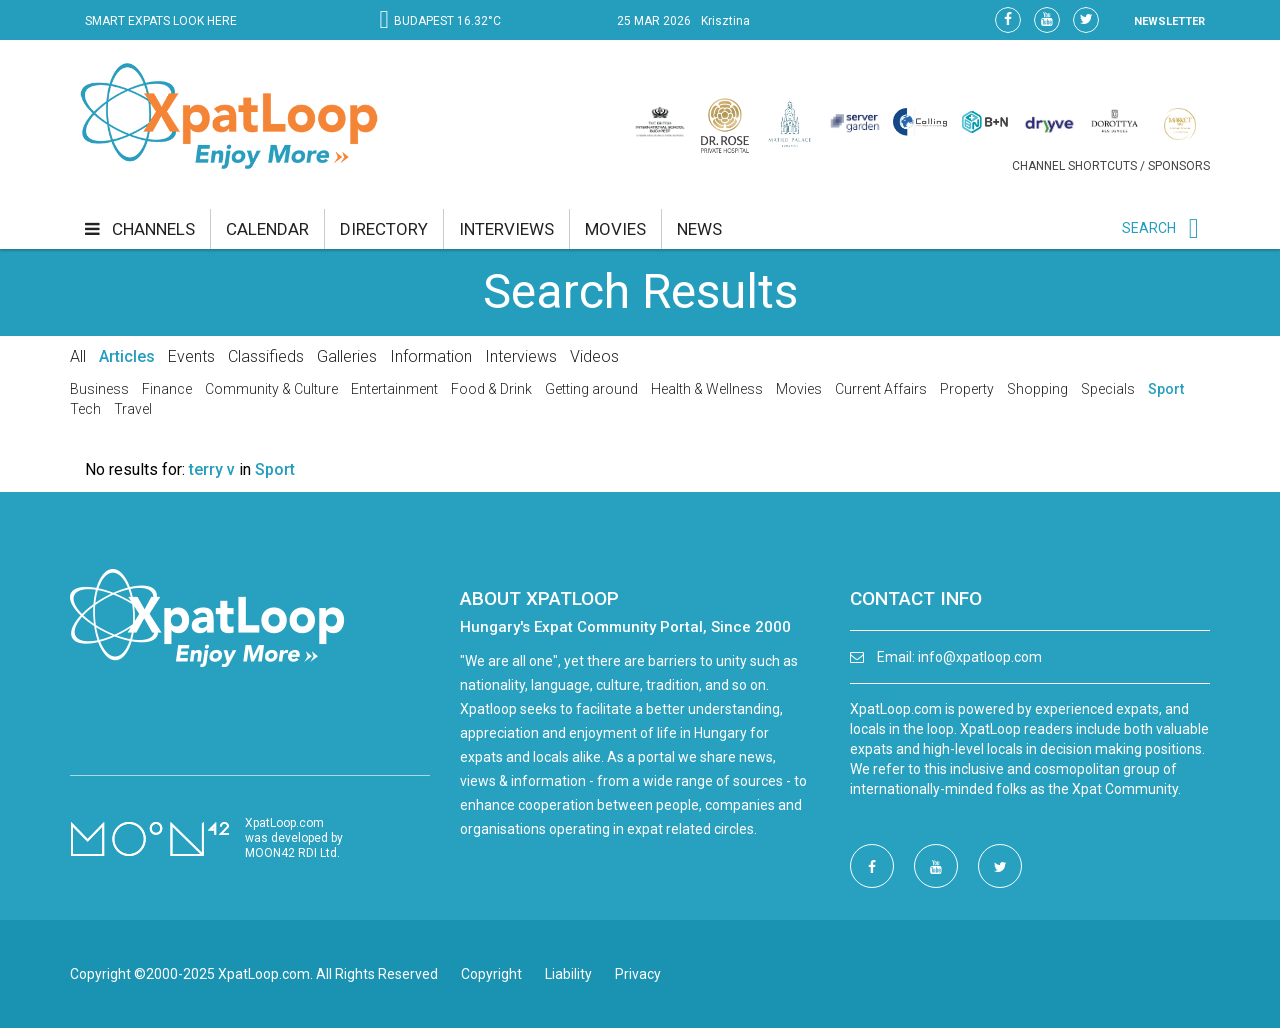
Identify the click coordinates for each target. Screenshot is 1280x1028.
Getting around (591, 389)
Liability (568, 974)
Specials (1108, 389)
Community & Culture (271, 389)
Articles (127, 356)
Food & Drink (491, 389)
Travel (133, 409)
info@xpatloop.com (980, 657)
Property (967, 389)
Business (99, 389)
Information (431, 356)
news (699, 229)
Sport (1166, 389)
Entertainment (394, 389)
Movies (799, 389)
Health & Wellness (707, 389)
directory (384, 229)
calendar (267, 229)
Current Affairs (881, 389)
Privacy (638, 974)
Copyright (491, 974)
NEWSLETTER (1169, 21)
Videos (594, 356)
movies (615, 229)
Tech (85, 409)
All (78, 356)
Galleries (347, 356)
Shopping (1037, 389)
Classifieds (266, 356)
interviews (506, 229)
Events (191, 356)
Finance (167, 389)
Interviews (521, 356)
